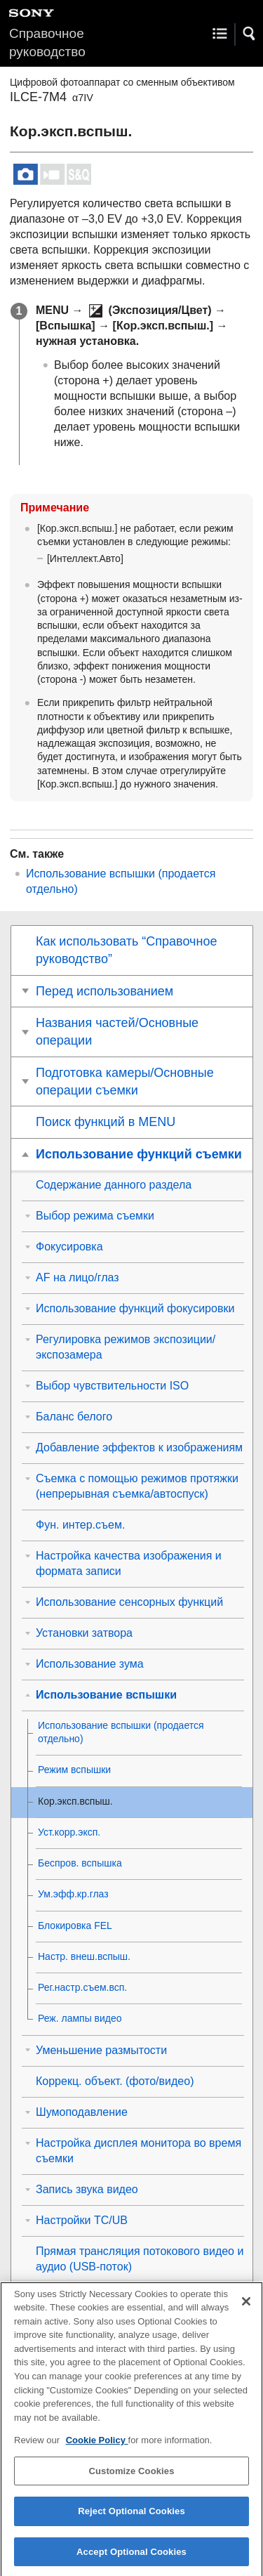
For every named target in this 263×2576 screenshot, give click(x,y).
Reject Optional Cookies (131, 2522)
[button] (249, 34)
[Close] (246, 2312)
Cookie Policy (97, 2451)
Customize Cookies (131, 2481)
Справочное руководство (47, 42)
